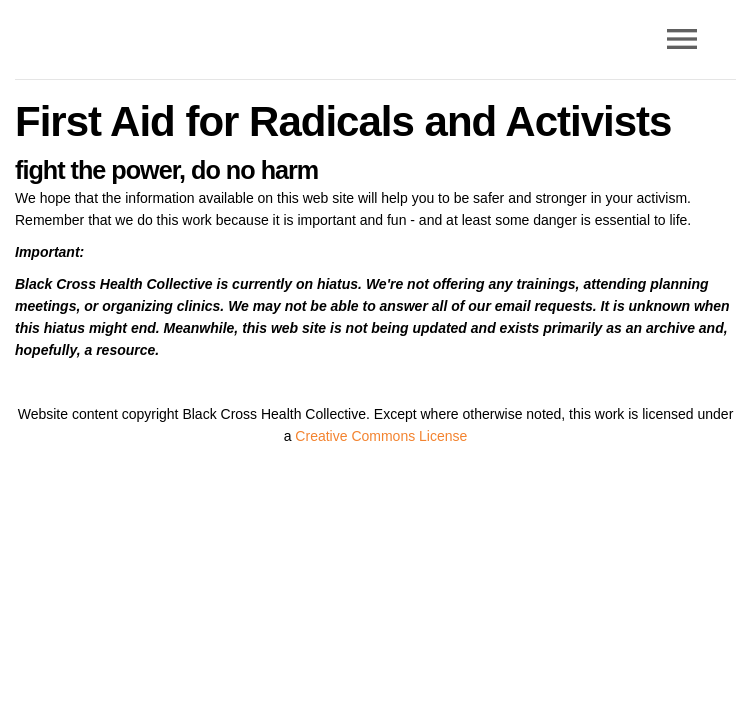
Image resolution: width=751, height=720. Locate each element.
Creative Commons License (381, 436)
